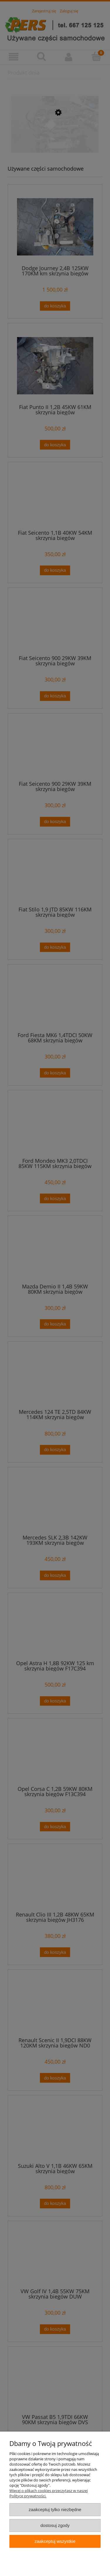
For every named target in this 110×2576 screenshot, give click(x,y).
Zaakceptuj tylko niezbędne (55, 2509)
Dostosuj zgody (55, 2525)
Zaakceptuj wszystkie (55, 2541)
